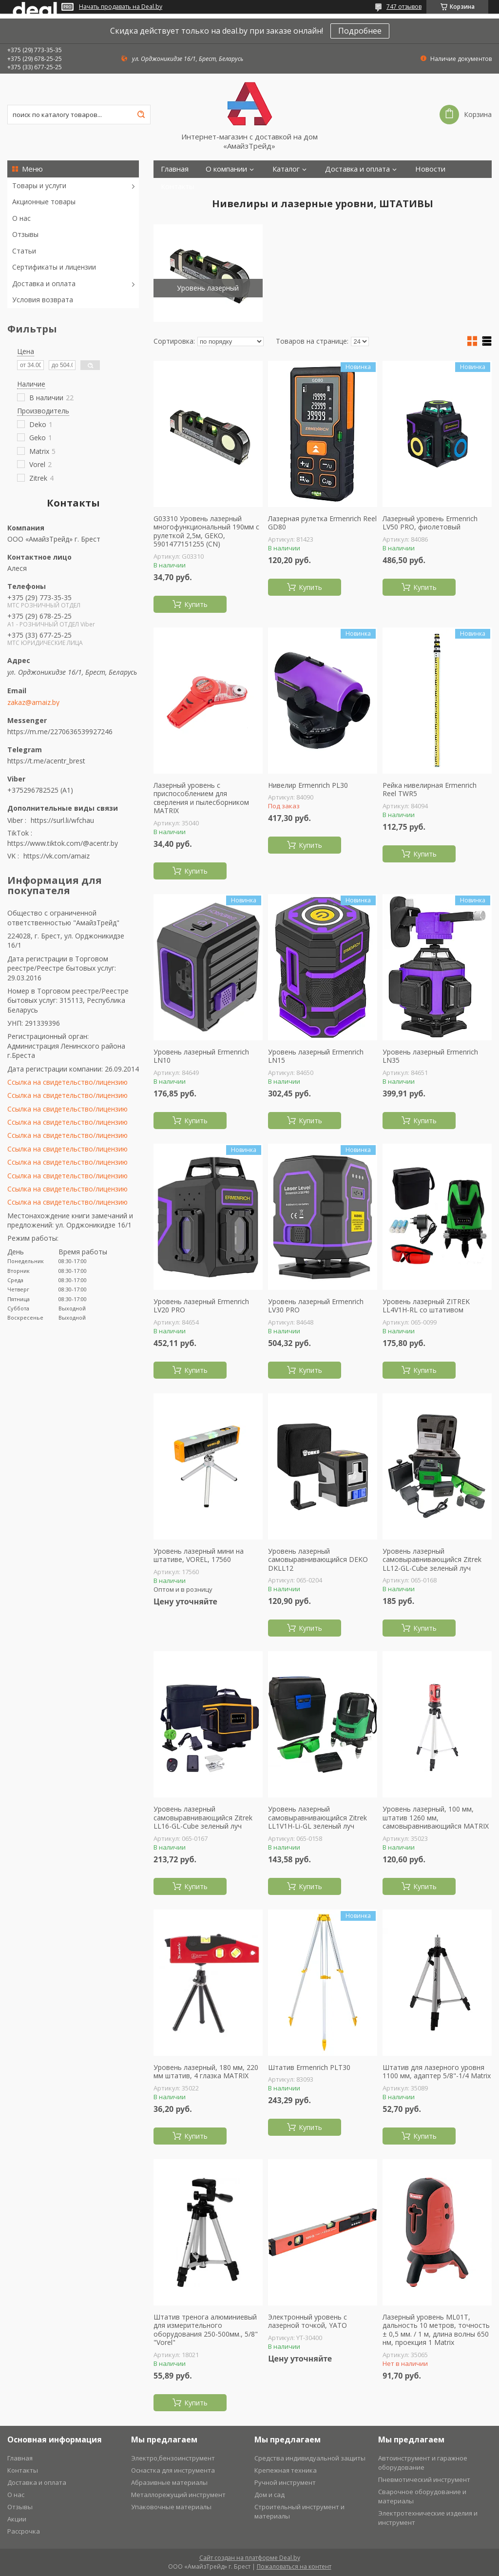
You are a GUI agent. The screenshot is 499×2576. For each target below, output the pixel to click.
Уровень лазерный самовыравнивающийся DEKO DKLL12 (318, 1560)
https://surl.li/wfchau (62, 820)
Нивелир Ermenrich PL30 (308, 785)
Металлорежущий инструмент (178, 2494)
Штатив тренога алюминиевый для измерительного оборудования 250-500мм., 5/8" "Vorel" (206, 2330)
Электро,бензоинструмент (173, 2458)
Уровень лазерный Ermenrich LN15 (316, 1056)
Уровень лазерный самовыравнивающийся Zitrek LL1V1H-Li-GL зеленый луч (317, 1818)
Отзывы (25, 234)
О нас (21, 218)
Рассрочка (23, 2531)
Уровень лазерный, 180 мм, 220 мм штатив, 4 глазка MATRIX (206, 2071)
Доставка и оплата (44, 283)
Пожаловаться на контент (294, 2566)
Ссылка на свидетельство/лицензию (67, 1082)
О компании (226, 169)
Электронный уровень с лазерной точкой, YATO (307, 2321)
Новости (430, 169)
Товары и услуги (39, 185)
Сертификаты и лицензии (54, 267)
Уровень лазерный (208, 288)
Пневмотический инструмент (424, 2479)
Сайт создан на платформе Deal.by (249, 2558)
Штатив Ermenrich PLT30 (309, 2067)
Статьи (24, 250)
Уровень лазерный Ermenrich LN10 (201, 1056)
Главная (175, 169)
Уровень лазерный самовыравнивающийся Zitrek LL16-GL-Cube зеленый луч (203, 1818)
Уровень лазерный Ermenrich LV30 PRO (316, 1305)
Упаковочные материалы (171, 2506)
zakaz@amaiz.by (33, 702)
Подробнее (360, 30)
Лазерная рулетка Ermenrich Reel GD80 (322, 522)
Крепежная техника (285, 2470)
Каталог (286, 169)
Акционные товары (44, 201)
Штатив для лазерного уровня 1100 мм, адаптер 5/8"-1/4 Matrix (437, 2071)
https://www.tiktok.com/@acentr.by (62, 843)
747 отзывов (404, 6)
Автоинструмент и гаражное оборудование (422, 2463)
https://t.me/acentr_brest (46, 760)
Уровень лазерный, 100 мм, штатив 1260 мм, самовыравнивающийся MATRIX (436, 1818)
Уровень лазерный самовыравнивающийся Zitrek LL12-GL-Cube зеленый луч (432, 1560)
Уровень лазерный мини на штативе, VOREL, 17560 (199, 1555)
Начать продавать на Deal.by (120, 6)
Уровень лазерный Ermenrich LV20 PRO (201, 1305)
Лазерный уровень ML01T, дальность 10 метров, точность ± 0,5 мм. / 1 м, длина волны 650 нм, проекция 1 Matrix (436, 2330)
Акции (16, 2519)
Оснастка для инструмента (173, 2470)
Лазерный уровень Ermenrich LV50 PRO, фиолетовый (430, 522)
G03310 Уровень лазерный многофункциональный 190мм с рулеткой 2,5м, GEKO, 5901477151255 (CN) (206, 531)
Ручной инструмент (285, 2482)
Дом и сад (269, 2494)
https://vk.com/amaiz (56, 855)
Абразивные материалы (169, 2482)
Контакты (177, 186)
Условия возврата (42, 299)
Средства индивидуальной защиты (309, 2458)
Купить (196, 604)
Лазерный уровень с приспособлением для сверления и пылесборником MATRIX (201, 798)
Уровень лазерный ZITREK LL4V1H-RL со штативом (426, 1305)
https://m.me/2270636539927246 (60, 731)
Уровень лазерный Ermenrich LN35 (430, 1056)
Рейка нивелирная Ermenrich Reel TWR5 (430, 789)
